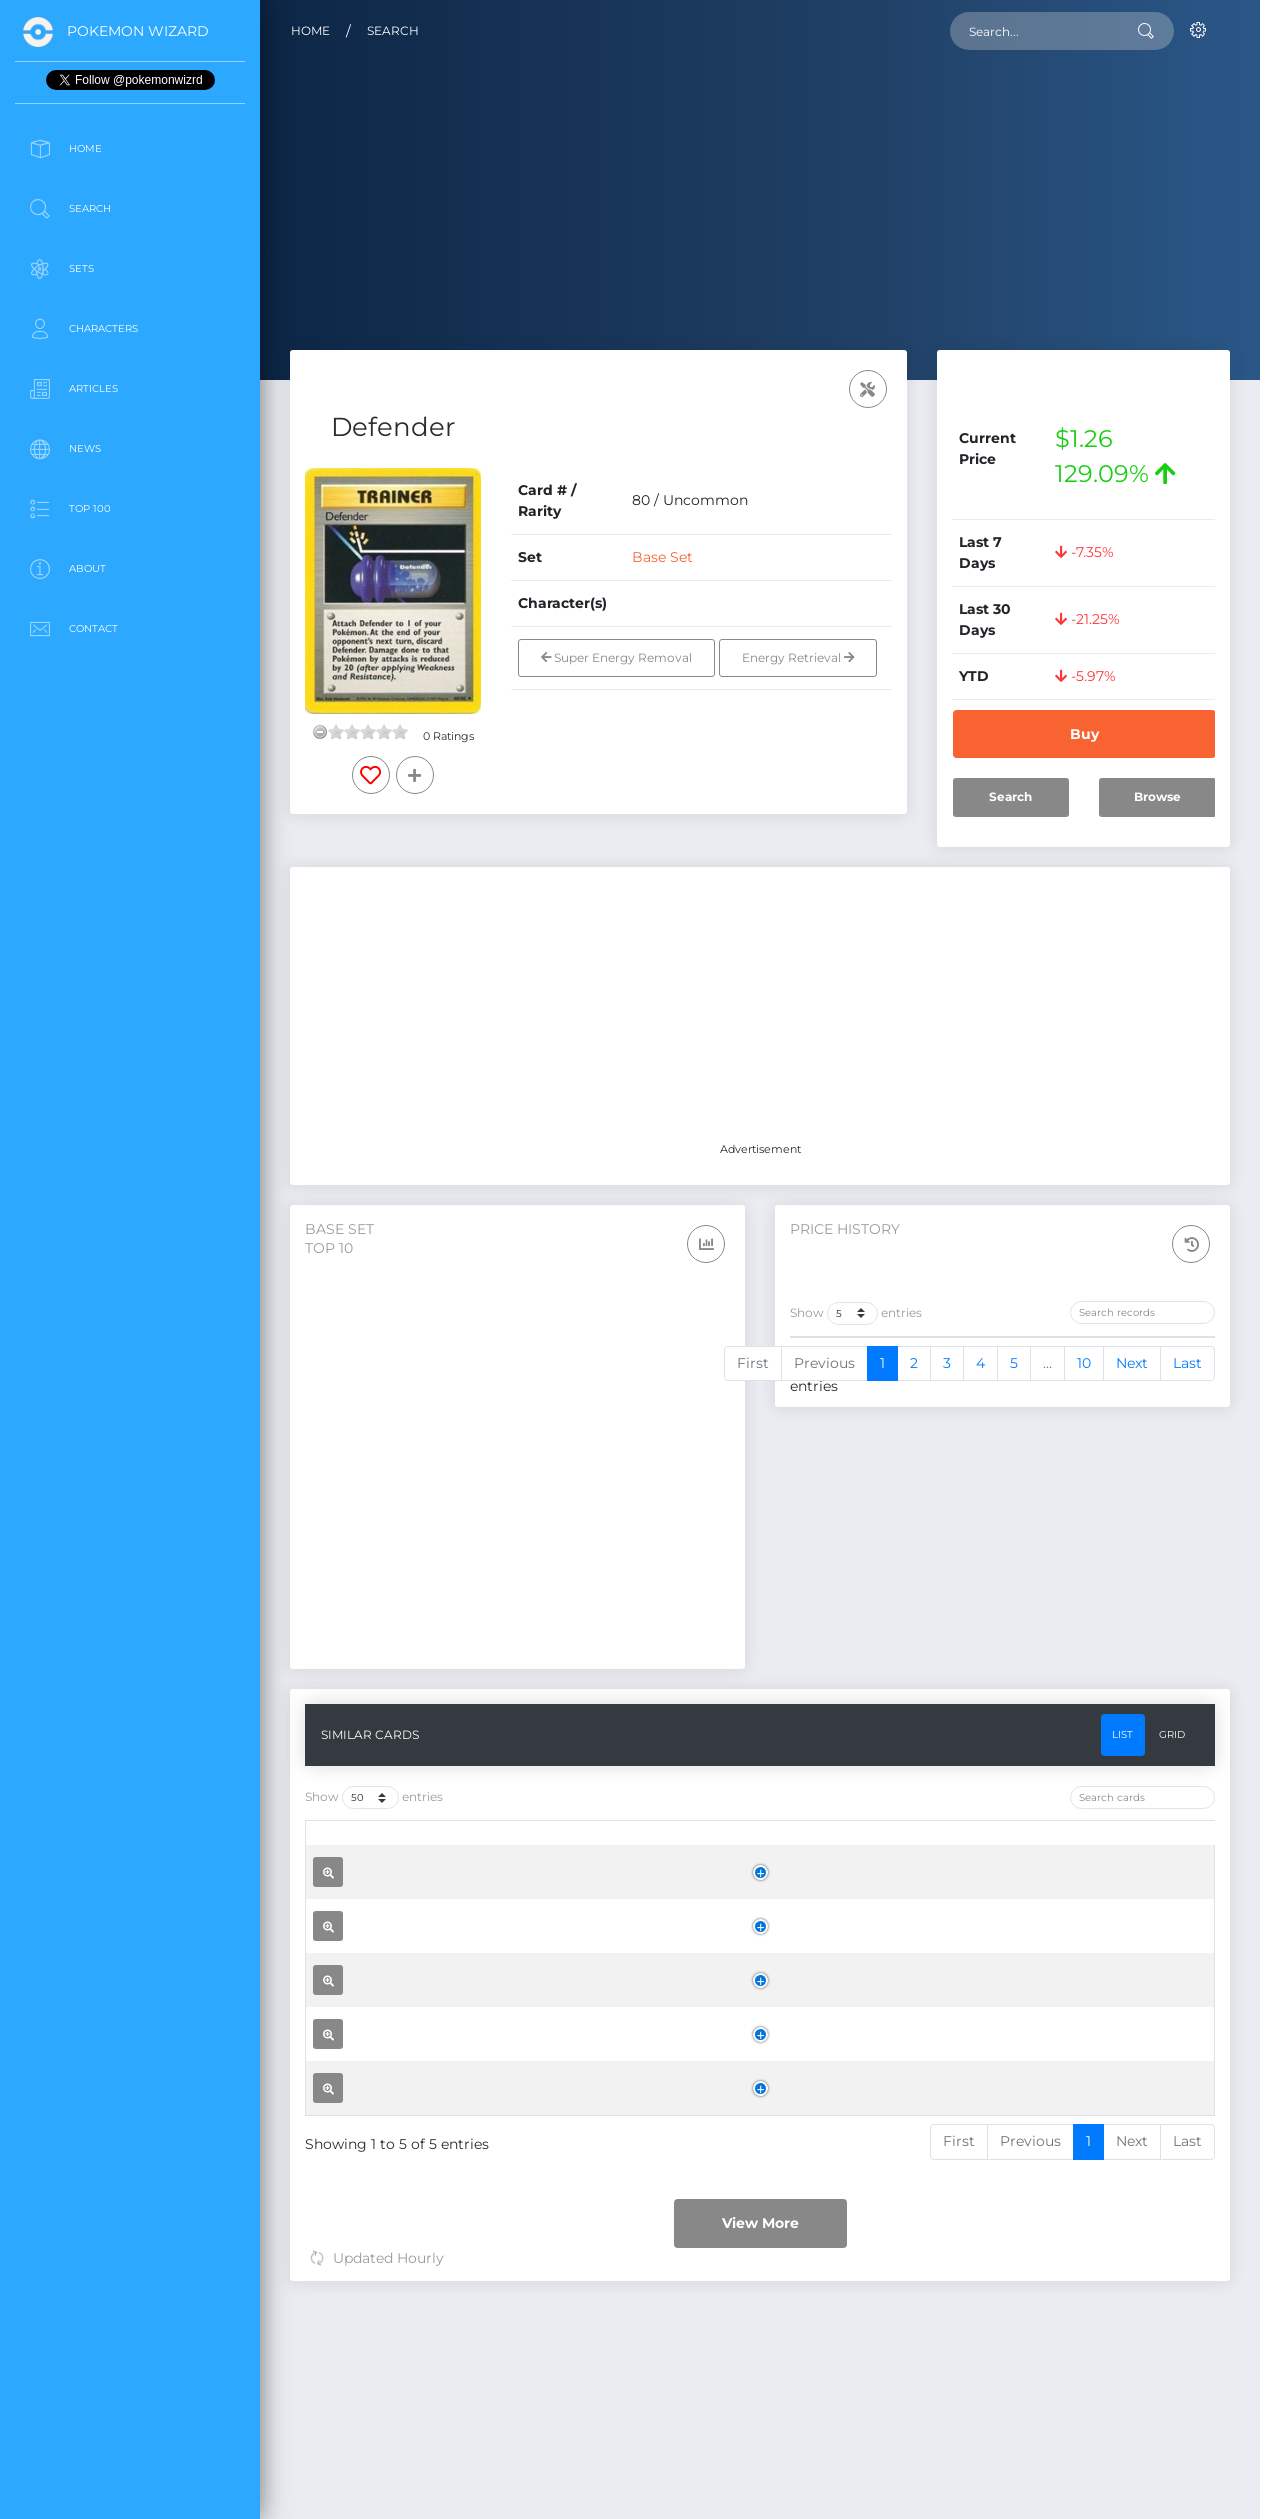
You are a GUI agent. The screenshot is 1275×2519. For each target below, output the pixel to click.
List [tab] (1122, 1747)
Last (1187, 1637)
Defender (450, 1962)
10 (1084, 1637)
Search (393, 30)
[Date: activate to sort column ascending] (891, 1362)
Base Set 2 (678, 2398)
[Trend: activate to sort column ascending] (1156, 1362)
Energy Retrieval (798, 657)
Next (1132, 1637)
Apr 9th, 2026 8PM (863, 1408)
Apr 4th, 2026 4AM (863, 1588)
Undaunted (681, 2253)
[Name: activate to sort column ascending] (521, 1863)
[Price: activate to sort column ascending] (1045, 1362)
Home (310, 30)
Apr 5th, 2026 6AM (862, 1543)
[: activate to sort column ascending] (357, 1863)
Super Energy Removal (616, 657)
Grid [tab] (1172, 1747)
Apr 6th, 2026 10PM (865, 1453)
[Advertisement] (130, 804)
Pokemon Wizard (138, 31)
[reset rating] (320, 732)
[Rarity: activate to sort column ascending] (799, 1863)
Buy (1084, 734)
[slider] (368, 732)
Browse (1157, 796)
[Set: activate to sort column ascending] (688, 1863)
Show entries (856, 1313)
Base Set (662, 557)
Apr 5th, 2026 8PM (862, 1498)
